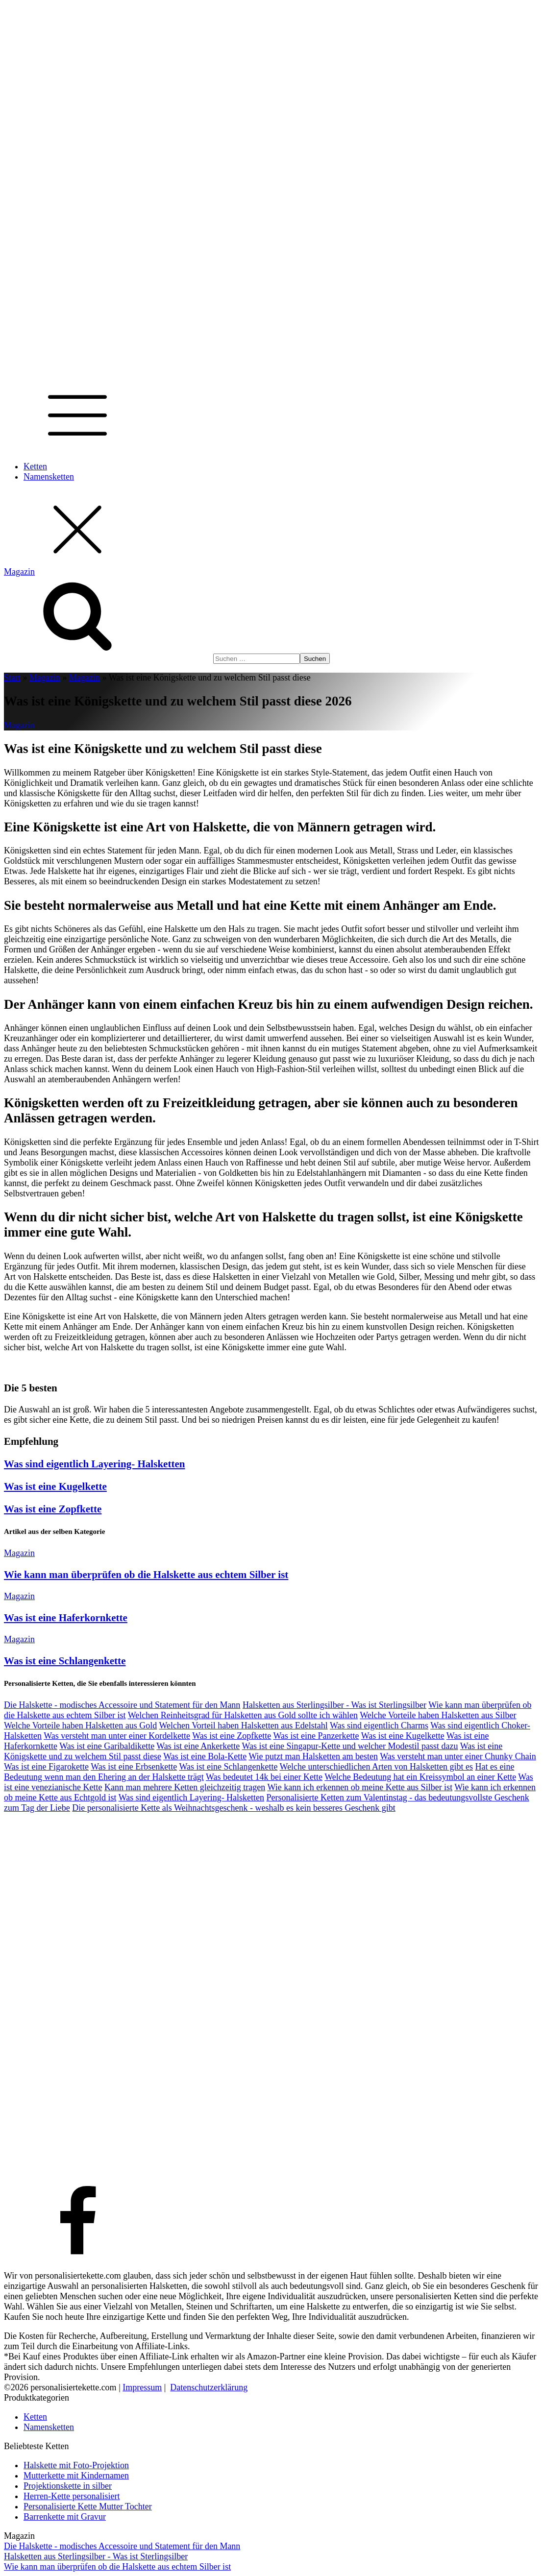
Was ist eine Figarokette (46, 1767)
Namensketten (49, 477)
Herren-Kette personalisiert (72, 2496)
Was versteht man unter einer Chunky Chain (458, 1756)
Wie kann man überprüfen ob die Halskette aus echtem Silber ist (146, 1574)
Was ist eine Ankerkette (198, 1746)
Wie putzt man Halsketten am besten (313, 1756)
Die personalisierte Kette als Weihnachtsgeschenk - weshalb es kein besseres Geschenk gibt (233, 1808)
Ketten (35, 466)
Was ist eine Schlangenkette (64, 1661)
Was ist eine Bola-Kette (205, 1756)
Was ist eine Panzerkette (316, 1736)
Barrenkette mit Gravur (65, 2517)
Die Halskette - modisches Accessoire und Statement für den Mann (122, 1705)
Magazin (44, 677)
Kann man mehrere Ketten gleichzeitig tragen (184, 1787)
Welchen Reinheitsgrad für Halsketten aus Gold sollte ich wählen (243, 1715)
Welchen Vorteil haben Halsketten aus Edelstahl (243, 1725)
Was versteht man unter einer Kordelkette (117, 1736)
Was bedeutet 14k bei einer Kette (264, 1777)
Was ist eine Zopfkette (52, 1509)
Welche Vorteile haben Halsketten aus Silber (438, 1715)
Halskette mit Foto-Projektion (76, 2465)
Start (12, 677)
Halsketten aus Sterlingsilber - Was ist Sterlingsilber (334, 1705)
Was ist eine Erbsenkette (134, 1767)
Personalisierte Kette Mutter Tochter (88, 2506)
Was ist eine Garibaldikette (106, 1746)
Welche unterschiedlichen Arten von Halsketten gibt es (376, 1767)
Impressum (142, 2387)
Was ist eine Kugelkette (55, 1486)
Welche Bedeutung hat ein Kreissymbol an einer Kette (420, 1777)
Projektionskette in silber (68, 2486)
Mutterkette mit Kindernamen (76, 2475)
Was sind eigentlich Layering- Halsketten (94, 1464)
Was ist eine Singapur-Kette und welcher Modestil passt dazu (350, 1746)
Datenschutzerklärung (208, 2387)
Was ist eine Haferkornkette (65, 1618)
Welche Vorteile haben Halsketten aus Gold (80, 1725)
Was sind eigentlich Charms (379, 1725)
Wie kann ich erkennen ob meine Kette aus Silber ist (359, 1787)
